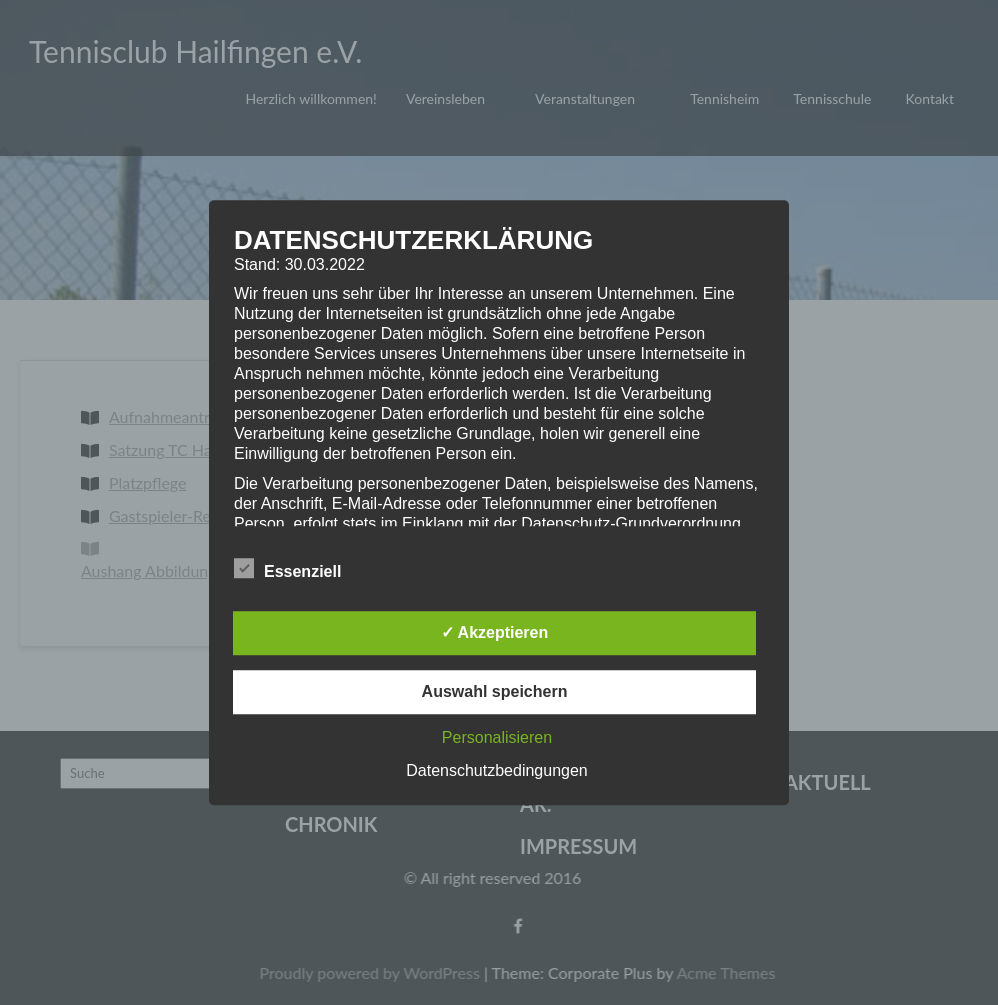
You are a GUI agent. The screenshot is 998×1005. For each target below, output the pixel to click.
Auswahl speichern (495, 691)
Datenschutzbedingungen (496, 770)
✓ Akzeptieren (495, 632)
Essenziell (287, 569)
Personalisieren (497, 737)
